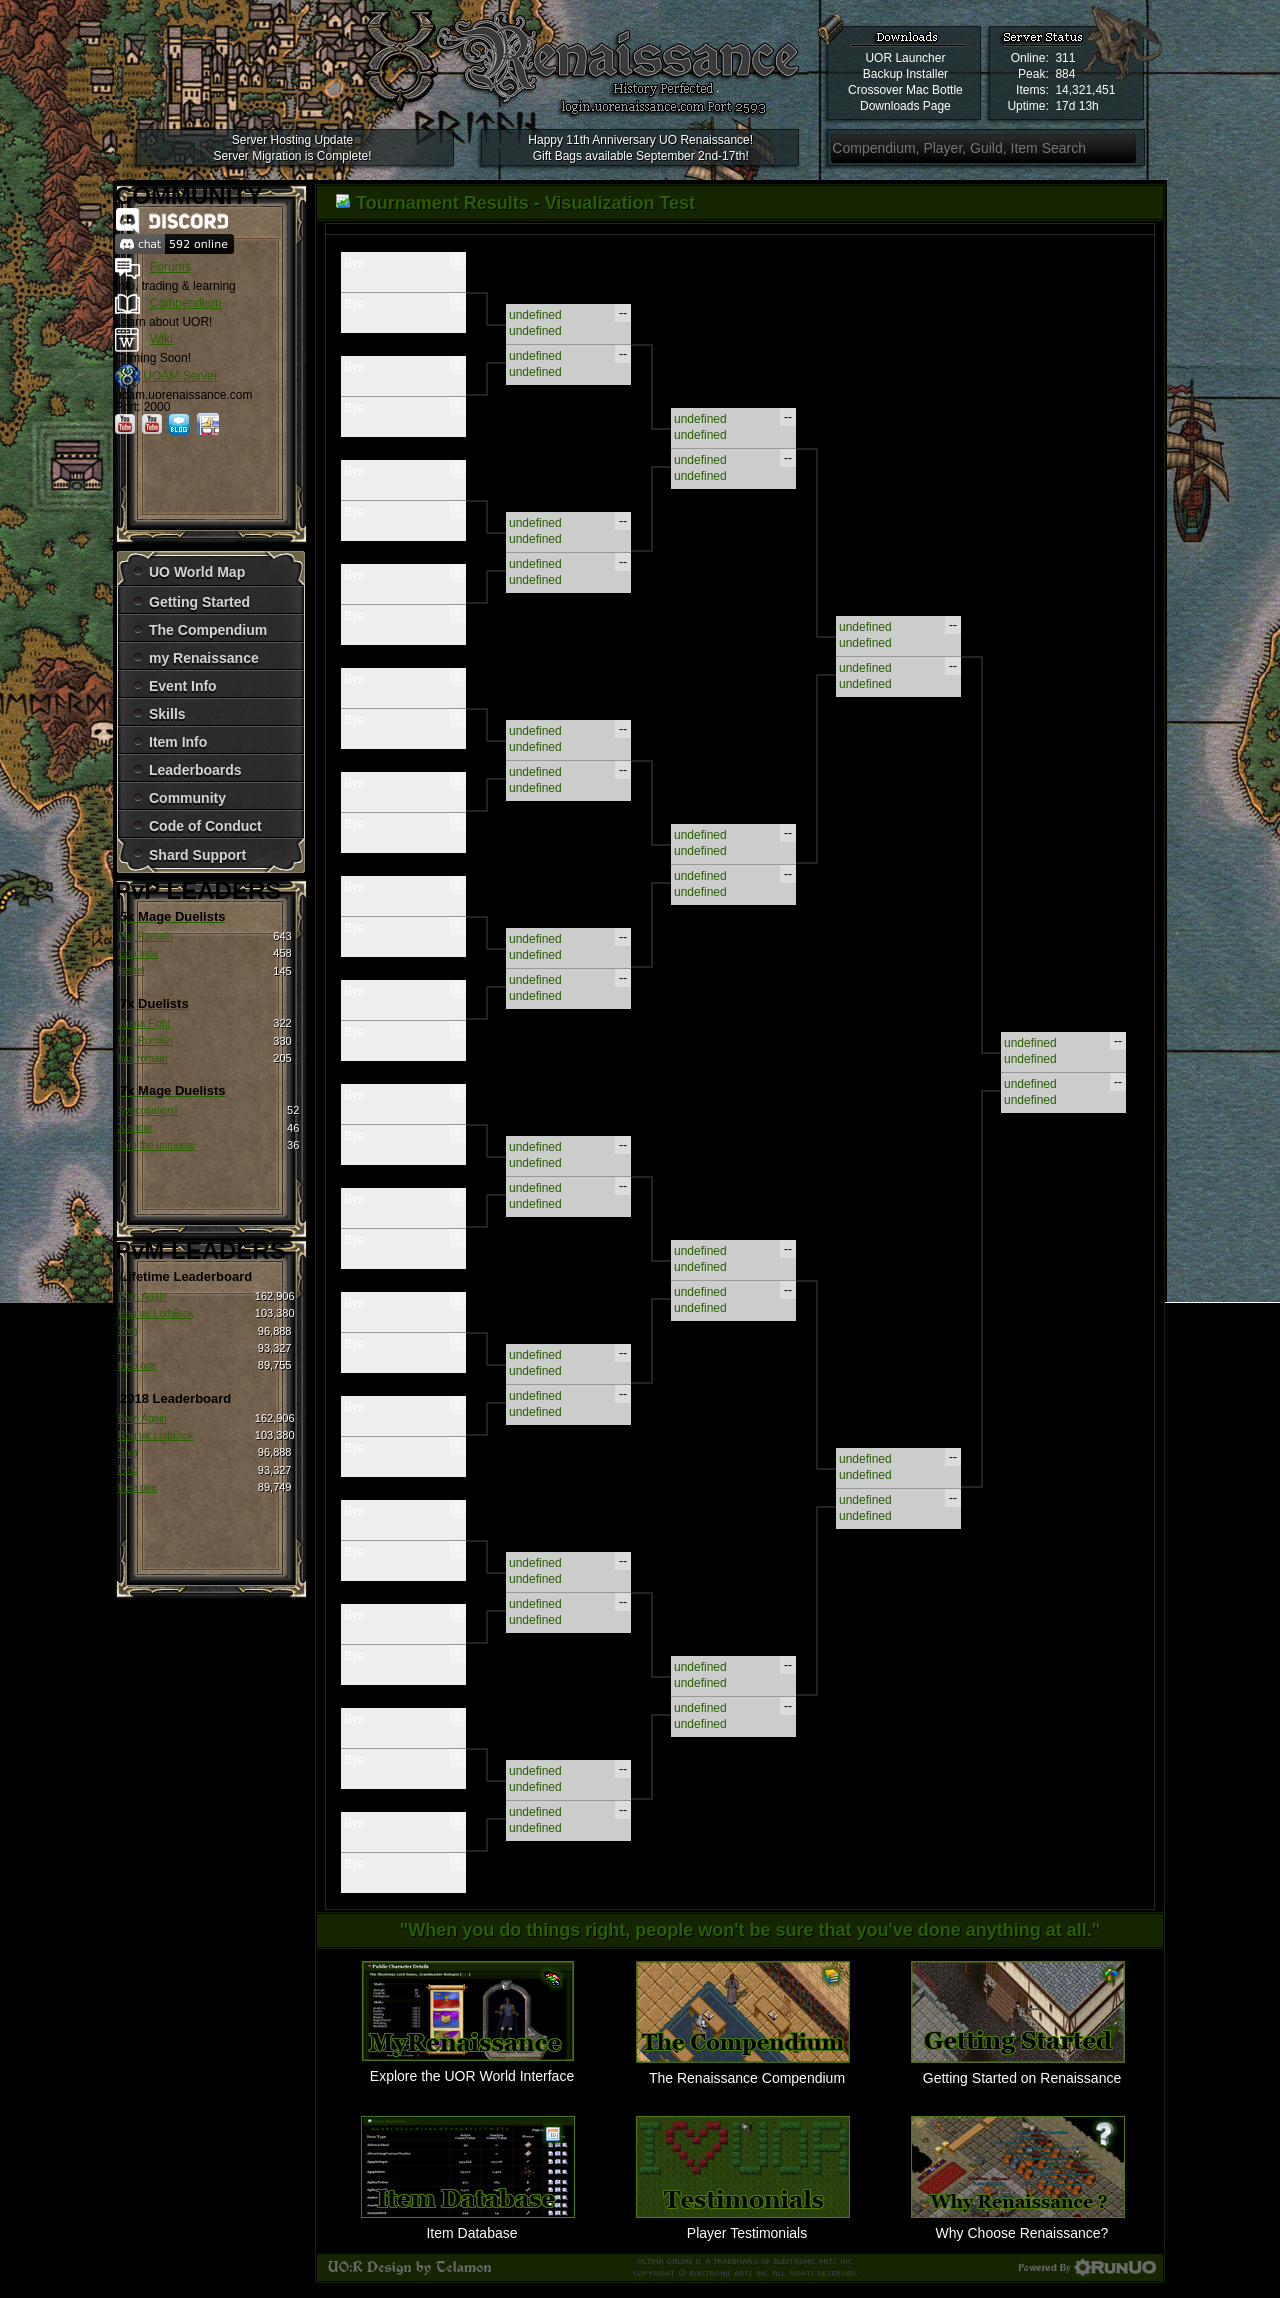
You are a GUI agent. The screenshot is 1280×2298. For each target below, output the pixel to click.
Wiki (161, 339)
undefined (535, 315)
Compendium (185, 303)
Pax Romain (145, 936)
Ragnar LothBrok (156, 1313)
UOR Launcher (905, 58)
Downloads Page (905, 106)
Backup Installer (905, 74)
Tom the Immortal (156, 1145)
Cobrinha (138, 953)
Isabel (131, 970)
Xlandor (135, 1127)
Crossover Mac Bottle (905, 90)
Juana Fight (144, 1023)
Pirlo (128, 1348)
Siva (127, 1330)
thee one (137, 1365)
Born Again (142, 1296)
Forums (170, 267)
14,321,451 (1085, 90)
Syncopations (148, 1110)
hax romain (142, 1058)
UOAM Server (180, 376)
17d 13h (1076, 106)
